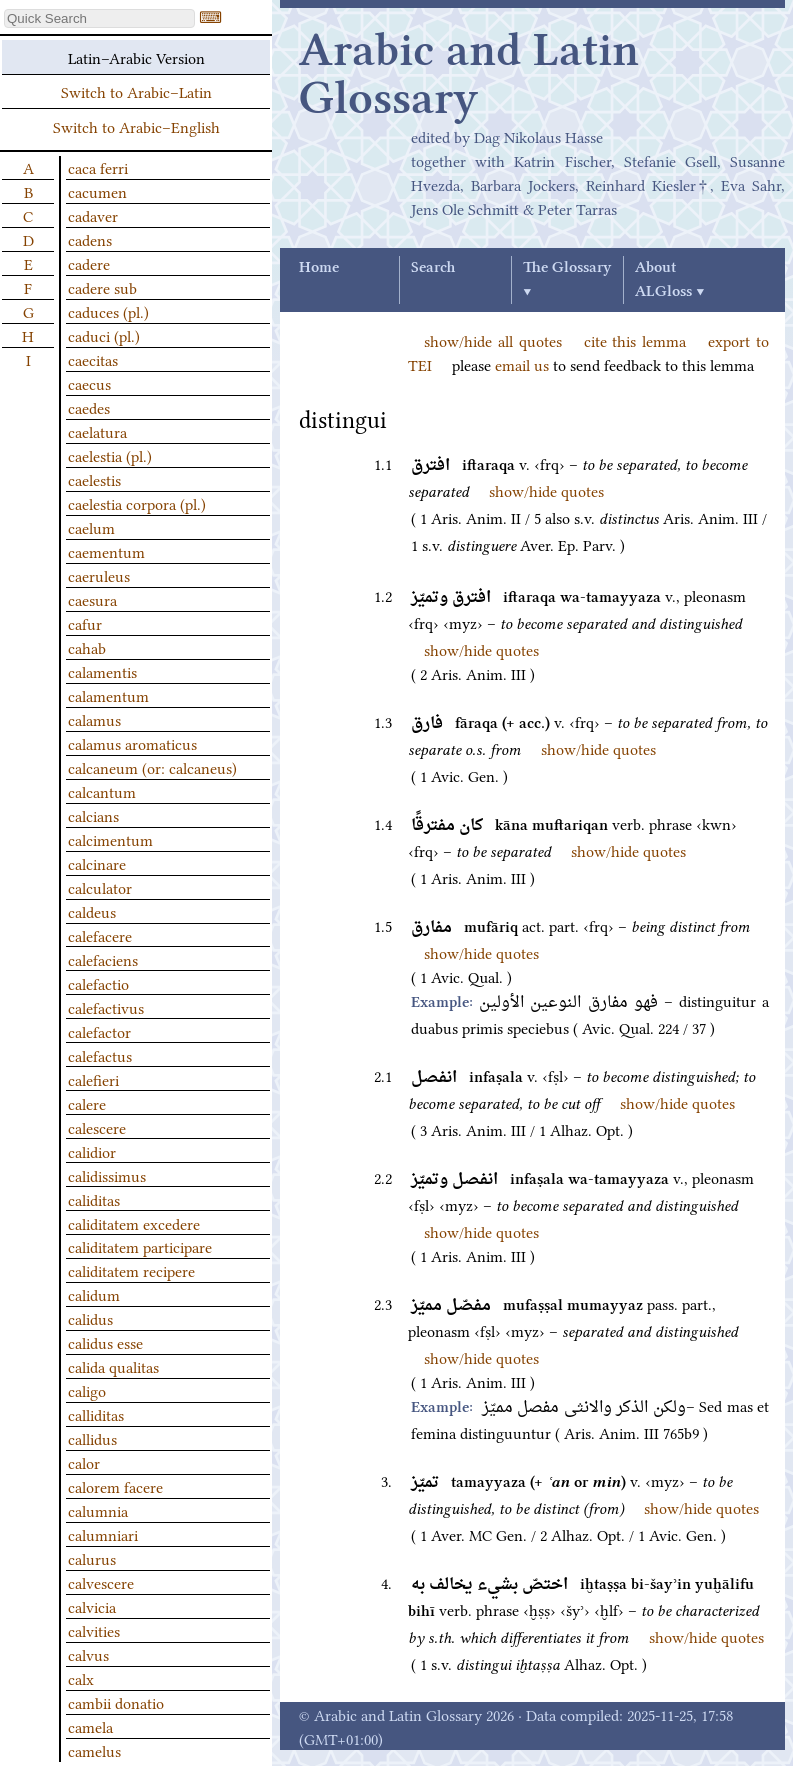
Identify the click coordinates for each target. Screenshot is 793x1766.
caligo (87, 1390)
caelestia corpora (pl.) (137, 503)
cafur (85, 623)
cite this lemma (635, 340)
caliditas (94, 1199)
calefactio (98, 983)
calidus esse (105, 1342)
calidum (94, 1294)
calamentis (102, 671)
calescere (97, 1127)
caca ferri (98, 167)
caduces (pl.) (108, 311)
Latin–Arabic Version (136, 57)
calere (87, 1103)
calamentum (108, 695)
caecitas (93, 359)
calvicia (92, 1606)
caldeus (92, 911)
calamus (94, 719)
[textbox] (99, 18)
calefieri (93, 1079)
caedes (89, 407)
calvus (88, 1654)
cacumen (97, 191)
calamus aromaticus (132, 743)
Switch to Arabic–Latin (136, 91)
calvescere (101, 1582)
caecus (89, 383)
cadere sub (102, 287)
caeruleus (99, 575)
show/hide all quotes (493, 340)
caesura (92, 599)
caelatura (97, 431)
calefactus (100, 1055)
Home (319, 268)
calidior (92, 1151)
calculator (100, 887)
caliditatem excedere (134, 1223)
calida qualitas (113, 1366)
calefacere (100, 935)
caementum (106, 551)
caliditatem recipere (131, 1270)
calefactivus (106, 1007)
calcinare (97, 863)
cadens (90, 239)
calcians (93, 815)
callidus (92, 1438)
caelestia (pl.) (110, 455)
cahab (87, 647)
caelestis (94, 479)
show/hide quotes (546, 490)
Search (433, 268)
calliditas (96, 1414)
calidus (90, 1318)
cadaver (93, 215)
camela (90, 1726)
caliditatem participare (140, 1246)
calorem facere (115, 1486)
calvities (94, 1630)
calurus (92, 1558)
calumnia (98, 1510)
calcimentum (110, 839)
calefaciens (103, 959)
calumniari (103, 1534)
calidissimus (107, 1175)
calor (84, 1462)
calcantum (102, 791)
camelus (94, 1750)
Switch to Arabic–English (136, 126)
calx (81, 1678)
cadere (89, 263)
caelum (91, 527)
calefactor (99, 1031)
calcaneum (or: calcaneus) (152, 767)
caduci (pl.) (104, 335)
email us (522, 364)
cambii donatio (116, 1702)
